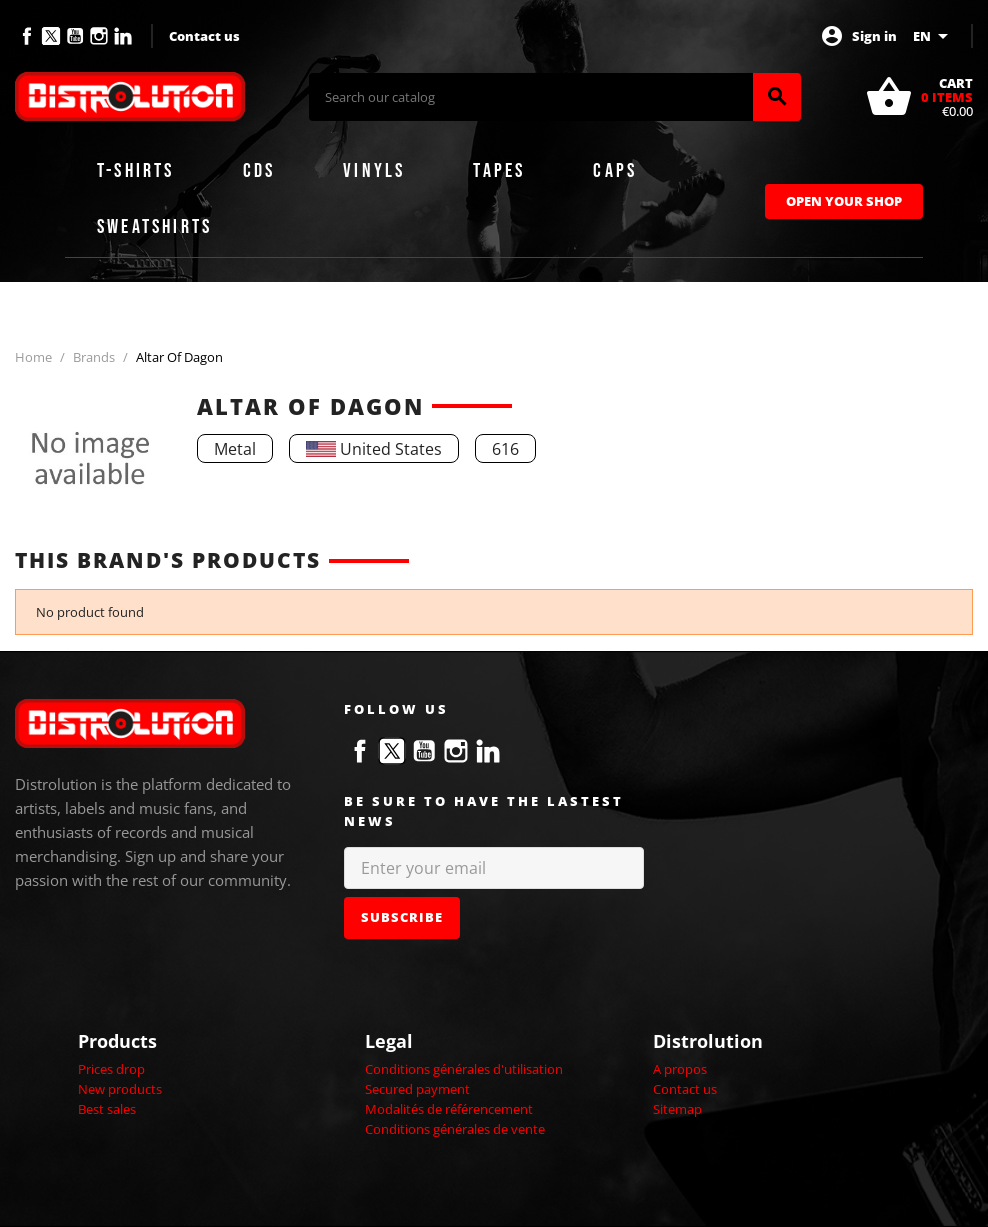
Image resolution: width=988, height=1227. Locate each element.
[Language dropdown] (934, 36)
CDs (259, 171)
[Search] (531, 97)
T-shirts (136, 171)
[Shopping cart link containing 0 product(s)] (919, 97)
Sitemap (677, 1109)
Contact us (204, 36)
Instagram (99, 36)
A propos (680, 1069)
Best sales (107, 1109)
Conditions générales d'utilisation (464, 1069)
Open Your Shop (844, 201)
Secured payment (417, 1089)
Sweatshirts (154, 227)
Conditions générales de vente (455, 1129)
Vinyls (374, 171)
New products (120, 1089)
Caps (615, 171)
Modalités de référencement (449, 1109)
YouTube (75, 36)
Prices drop (111, 1069)
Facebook (27, 36)
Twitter (51, 36)
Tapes (499, 171)
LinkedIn (123, 36)
